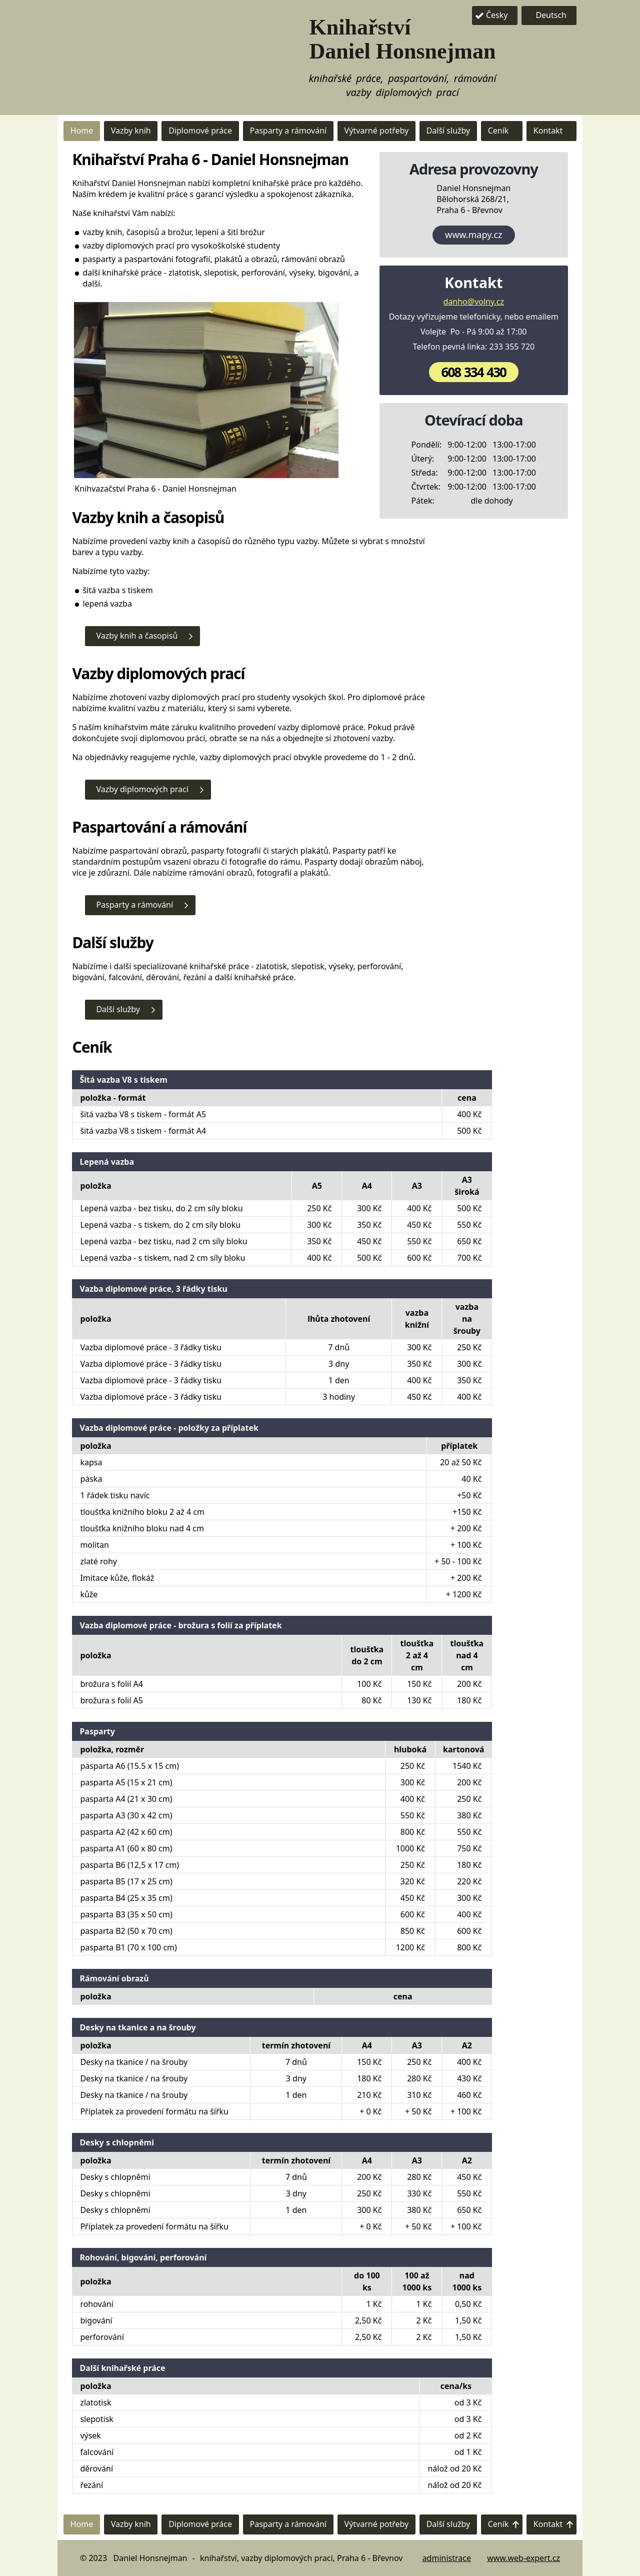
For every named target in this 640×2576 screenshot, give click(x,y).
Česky (497, 15)
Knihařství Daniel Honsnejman (403, 39)
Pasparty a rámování (288, 130)
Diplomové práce (200, 130)
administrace (446, 2557)
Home (82, 130)
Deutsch (551, 15)
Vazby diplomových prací (142, 789)
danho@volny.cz (474, 301)
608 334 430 (474, 372)
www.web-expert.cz (523, 2557)
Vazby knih (131, 130)
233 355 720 (511, 346)
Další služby (448, 130)
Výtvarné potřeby (376, 130)
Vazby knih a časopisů (137, 635)
